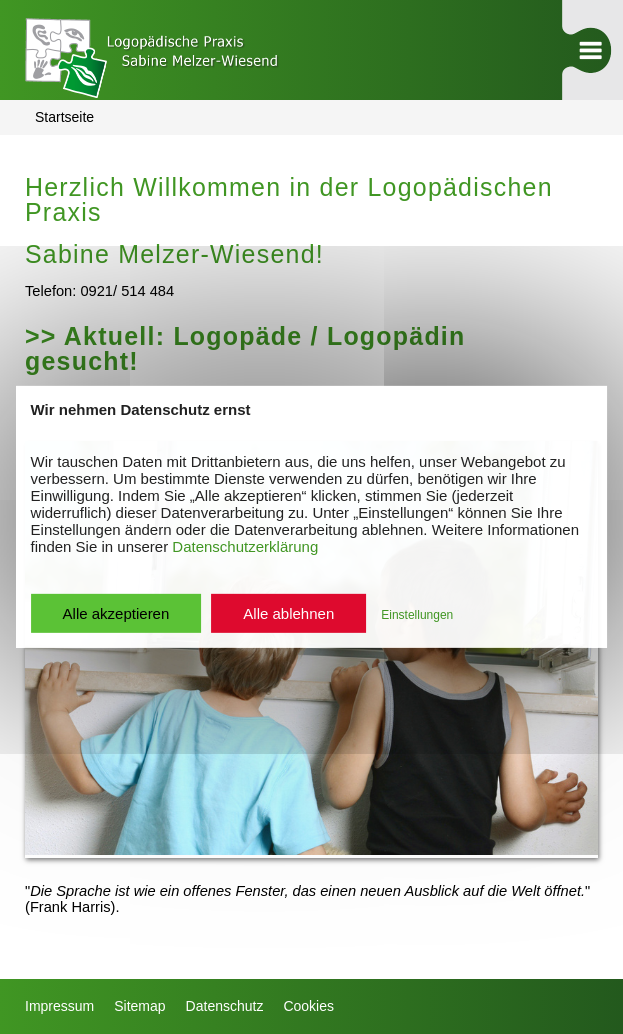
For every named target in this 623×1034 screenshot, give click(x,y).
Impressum (59, 1006)
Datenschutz (225, 1006)
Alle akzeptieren (116, 613)
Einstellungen (417, 615)
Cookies (308, 1006)
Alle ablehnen (288, 613)
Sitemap (139, 1006)
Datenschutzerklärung (245, 546)
